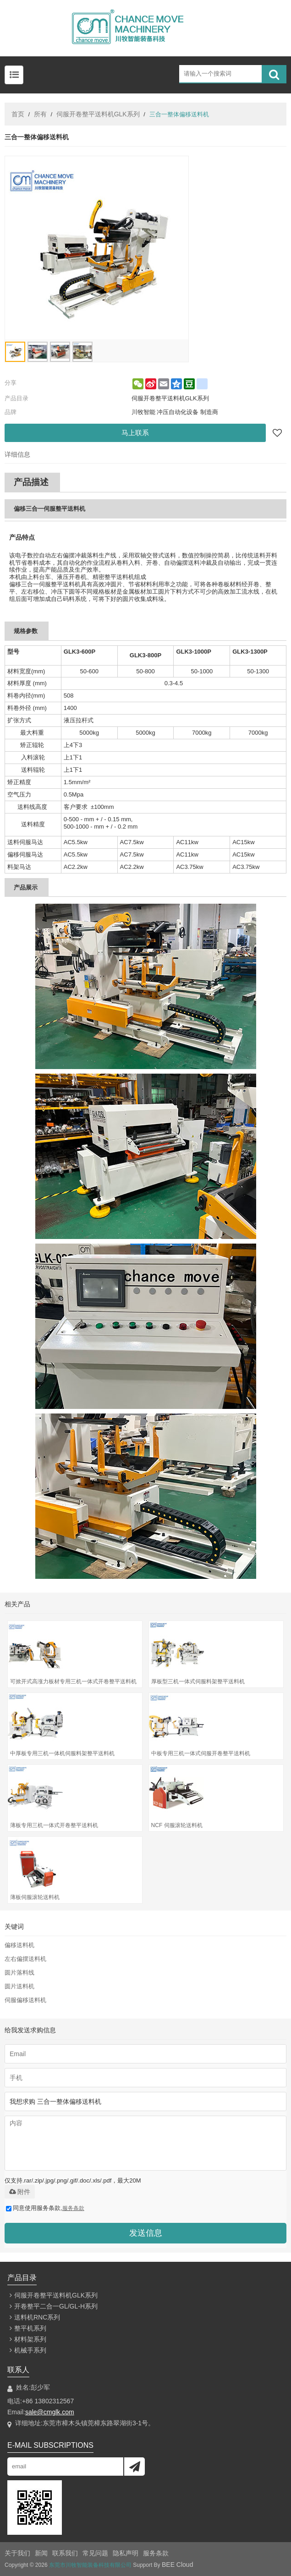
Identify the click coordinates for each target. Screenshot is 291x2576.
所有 (40, 114)
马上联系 (135, 433)
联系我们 (65, 2553)
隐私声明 (125, 2553)
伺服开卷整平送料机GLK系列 (98, 114)
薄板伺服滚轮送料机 (35, 1897)
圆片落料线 (19, 1972)
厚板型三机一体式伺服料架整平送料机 (198, 1681)
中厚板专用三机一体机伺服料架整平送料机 (62, 1753)
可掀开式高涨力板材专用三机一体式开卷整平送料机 (73, 1681)
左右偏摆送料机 (25, 1958)
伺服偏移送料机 (25, 2000)
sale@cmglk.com (49, 2412)
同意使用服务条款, (45, 2208)
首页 (17, 114)
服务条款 (73, 2208)
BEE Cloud (177, 2564)
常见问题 (95, 2553)
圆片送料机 (19, 1986)
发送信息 (145, 2233)
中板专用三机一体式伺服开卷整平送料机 (200, 1753)
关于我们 (17, 2553)
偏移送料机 (19, 1945)
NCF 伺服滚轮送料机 (177, 1825)
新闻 (41, 2553)
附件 (19, 2191)
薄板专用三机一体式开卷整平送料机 (54, 1825)
